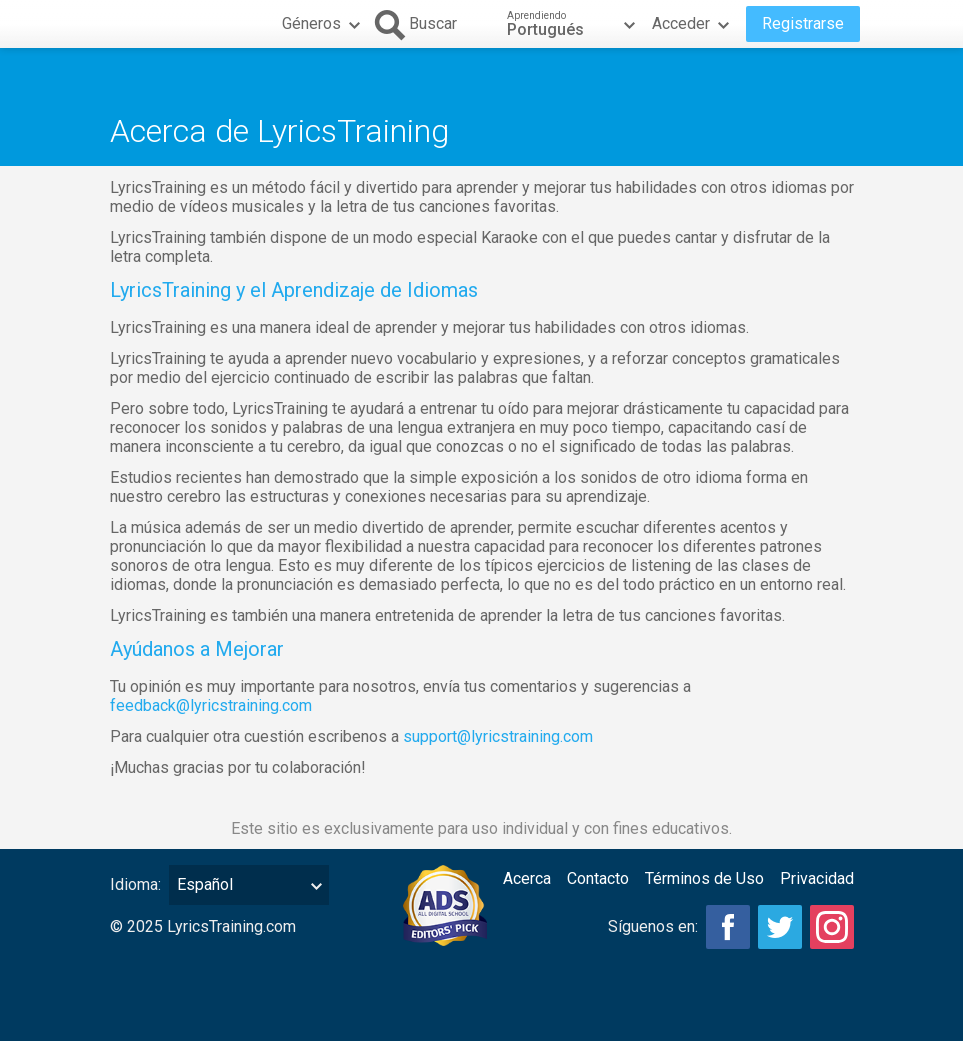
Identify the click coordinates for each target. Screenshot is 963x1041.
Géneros (323, 24)
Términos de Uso (704, 878)
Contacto (598, 878)
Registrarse (803, 23)
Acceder (693, 24)
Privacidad (817, 878)
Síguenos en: (653, 926)
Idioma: (135, 884)
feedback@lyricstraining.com (211, 705)
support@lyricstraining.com (498, 736)
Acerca (527, 878)
